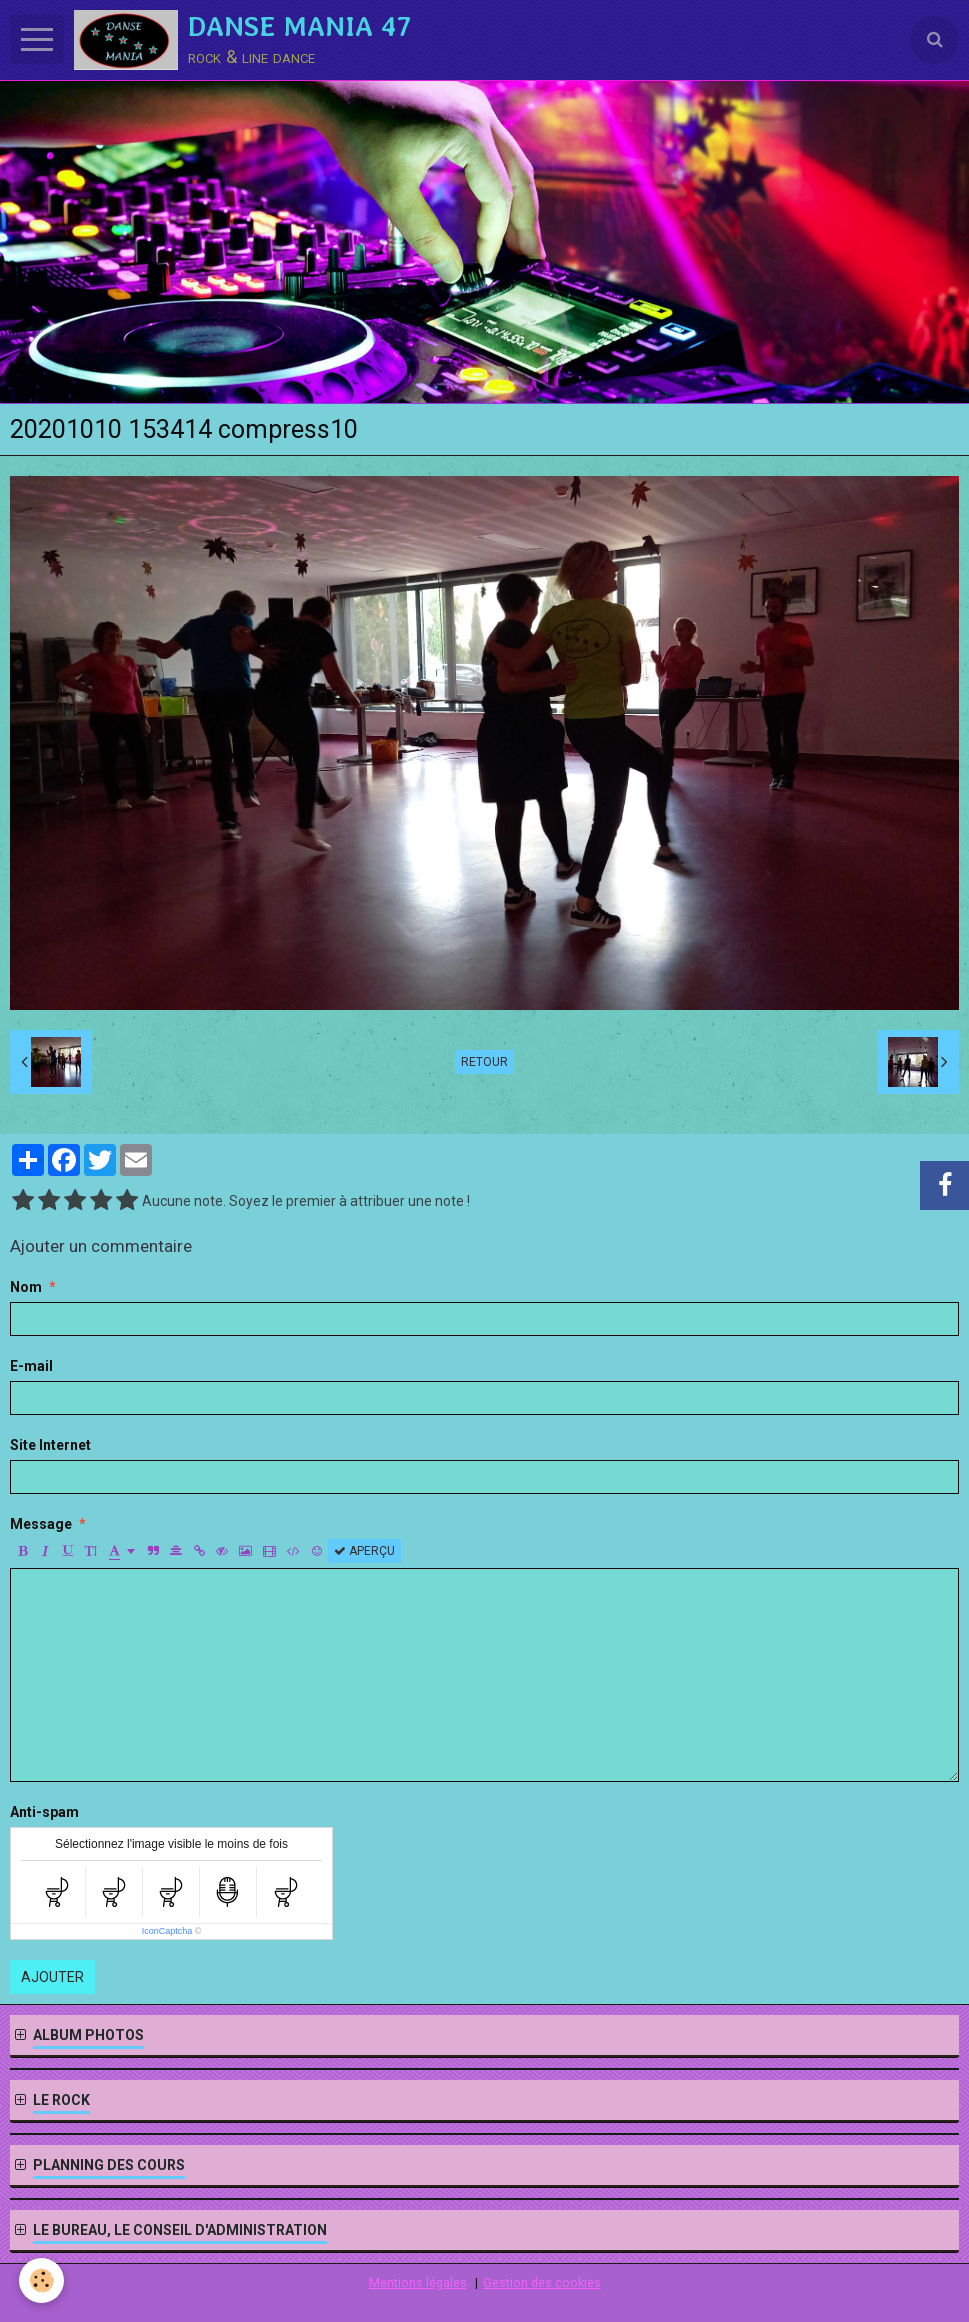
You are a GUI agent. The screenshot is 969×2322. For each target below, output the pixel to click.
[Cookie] (42, 2280)
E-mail (31, 1366)
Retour (484, 1062)
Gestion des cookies (542, 2282)
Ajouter (52, 1977)
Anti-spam (44, 1812)
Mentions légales (418, 2282)
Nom (26, 1287)
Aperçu (364, 1551)
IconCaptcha (167, 1931)
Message (41, 1524)
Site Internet (50, 1445)
